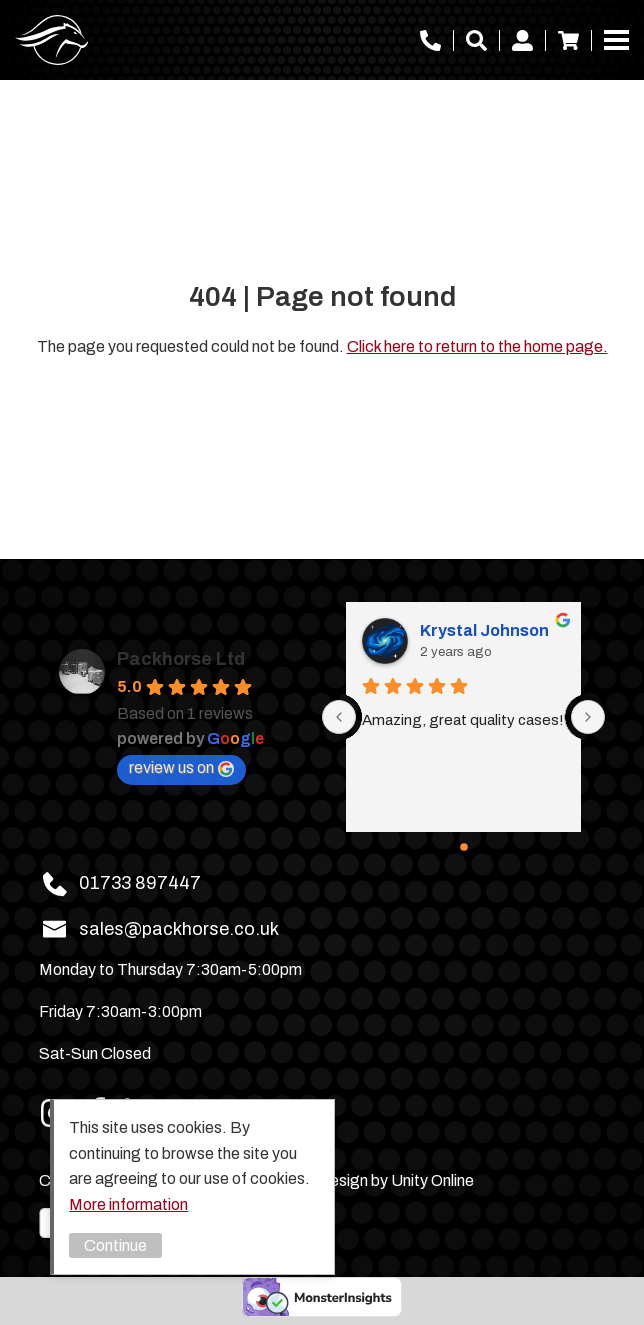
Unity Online (432, 1180)
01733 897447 (430, 40)
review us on (181, 768)
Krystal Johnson (484, 630)
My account (522, 40)
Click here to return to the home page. (477, 346)
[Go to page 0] (464, 847)
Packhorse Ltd (52, 40)
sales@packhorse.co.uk (179, 929)
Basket (568, 40)
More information (128, 1204)
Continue (115, 1245)
